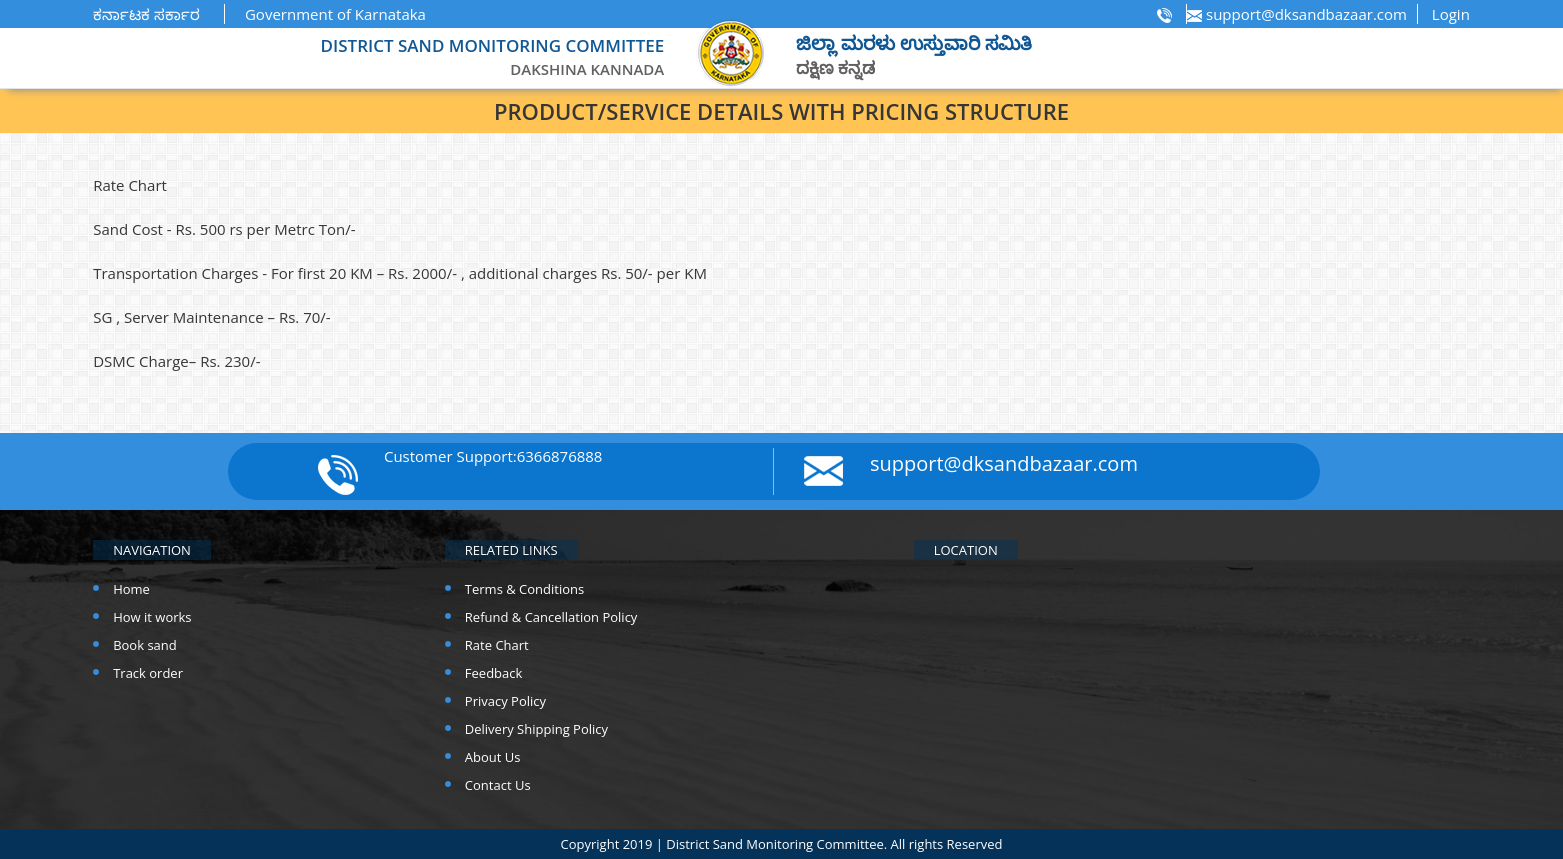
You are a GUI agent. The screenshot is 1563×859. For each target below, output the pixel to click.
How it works (152, 617)
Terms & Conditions (524, 589)
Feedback (494, 673)
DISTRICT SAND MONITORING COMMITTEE (493, 45)
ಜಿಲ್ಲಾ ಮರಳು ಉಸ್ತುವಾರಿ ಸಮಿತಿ (914, 43)
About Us (493, 757)
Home (131, 589)
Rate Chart (497, 645)
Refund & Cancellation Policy (551, 617)
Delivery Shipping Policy (536, 729)
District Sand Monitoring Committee (774, 844)
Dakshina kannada (587, 69)
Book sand (145, 645)
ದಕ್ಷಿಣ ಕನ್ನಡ (835, 67)
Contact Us (498, 785)
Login (1451, 14)
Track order (148, 673)
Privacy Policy (505, 701)
